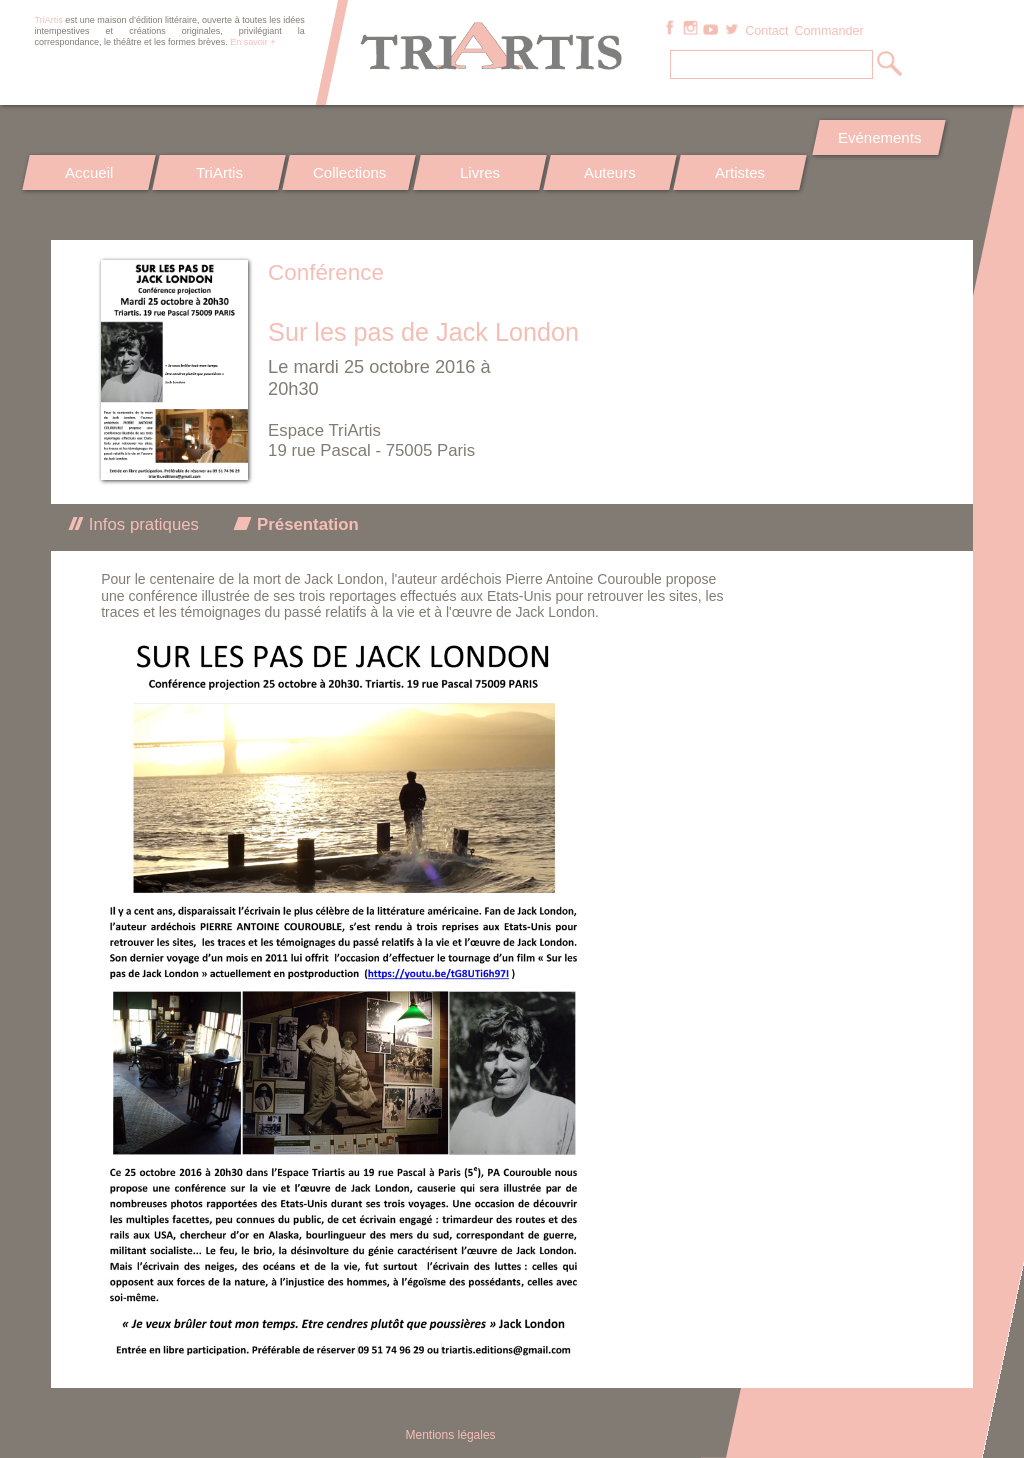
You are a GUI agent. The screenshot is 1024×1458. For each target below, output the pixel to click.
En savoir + (252, 42)
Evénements (878, 137)
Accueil (89, 172)
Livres (480, 172)
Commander (828, 31)
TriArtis (219, 172)
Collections (349, 172)
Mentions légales (451, 1435)
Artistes (741, 172)
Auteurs (610, 172)
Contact (766, 31)
